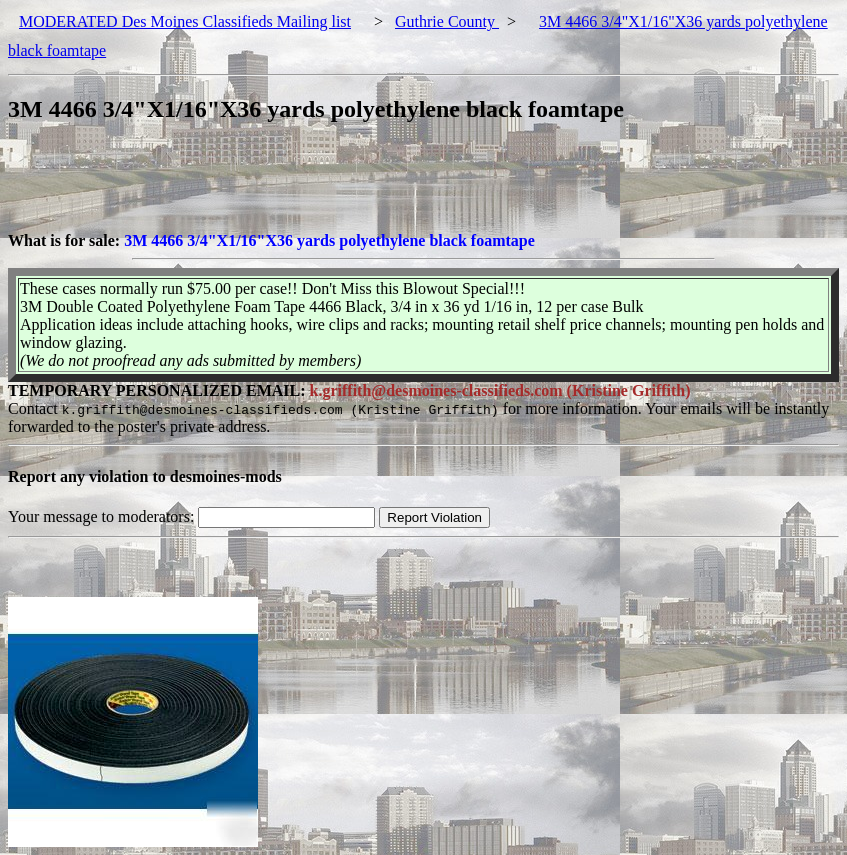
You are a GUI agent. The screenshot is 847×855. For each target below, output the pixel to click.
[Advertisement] (372, 187)
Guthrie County (447, 21)
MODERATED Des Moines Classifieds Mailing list (185, 21)
